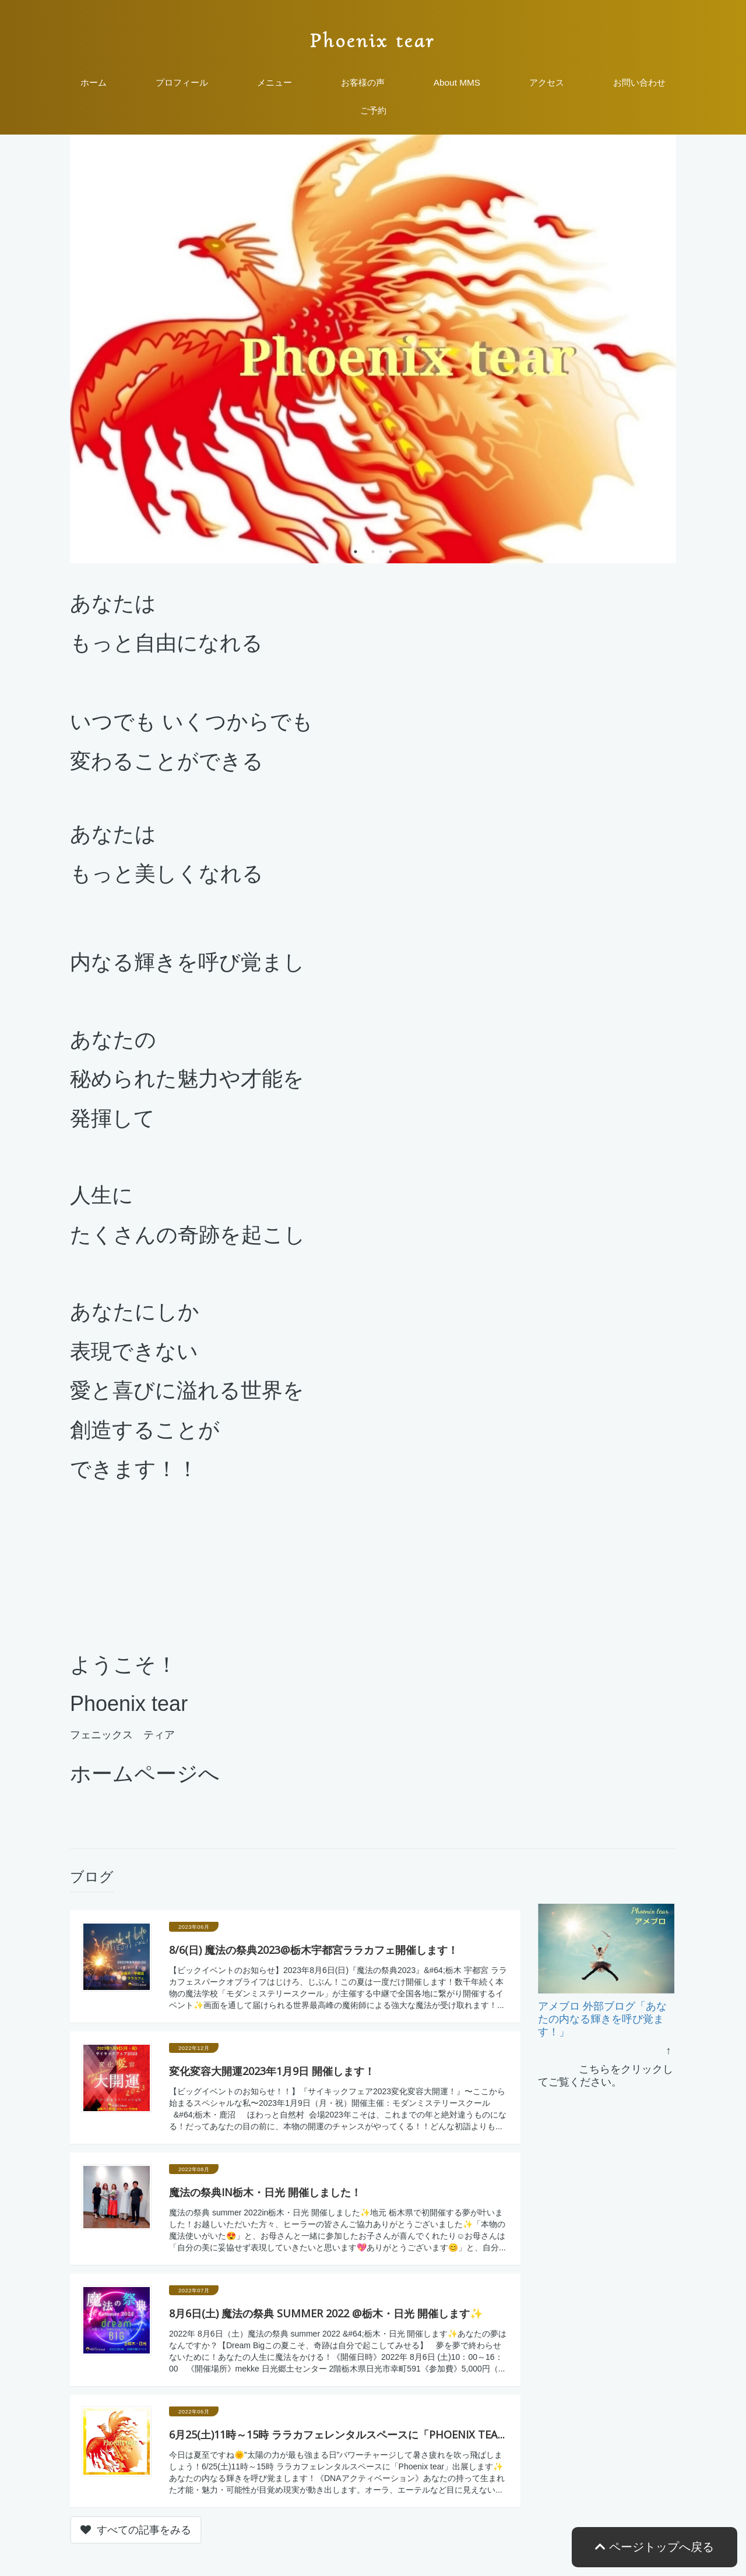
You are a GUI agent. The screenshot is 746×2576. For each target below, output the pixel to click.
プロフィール (182, 82)
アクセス (546, 82)
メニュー (274, 82)
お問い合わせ (639, 82)
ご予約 (373, 110)
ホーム (93, 82)
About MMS (457, 82)
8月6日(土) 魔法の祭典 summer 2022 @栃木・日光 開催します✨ (326, 2313)
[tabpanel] (373, 349)
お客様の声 (363, 82)
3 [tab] (390, 551)
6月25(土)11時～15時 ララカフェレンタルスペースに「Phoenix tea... (337, 2434)
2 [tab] (373, 551)
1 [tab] (355, 551)
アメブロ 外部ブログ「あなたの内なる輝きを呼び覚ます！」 (602, 2019)
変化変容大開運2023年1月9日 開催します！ (272, 2071)
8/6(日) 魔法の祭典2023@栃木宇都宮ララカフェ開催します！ (313, 1950)
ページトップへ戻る (654, 2546)
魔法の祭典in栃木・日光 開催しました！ (265, 2192)
